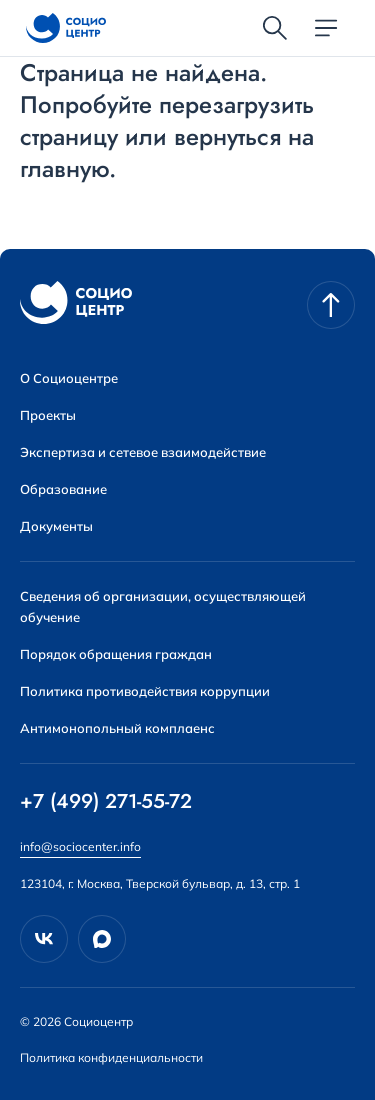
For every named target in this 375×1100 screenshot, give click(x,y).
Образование (63, 489)
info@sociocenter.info (80, 846)
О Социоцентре (69, 378)
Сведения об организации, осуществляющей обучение (163, 606)
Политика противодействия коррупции (145, 691)
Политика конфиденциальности (111, 1057)
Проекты (48, 415)
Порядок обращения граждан (116, 654)
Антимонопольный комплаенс (117, 728)
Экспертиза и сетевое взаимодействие (143, 452)
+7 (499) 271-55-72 (106, 802)
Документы (56, 526)
